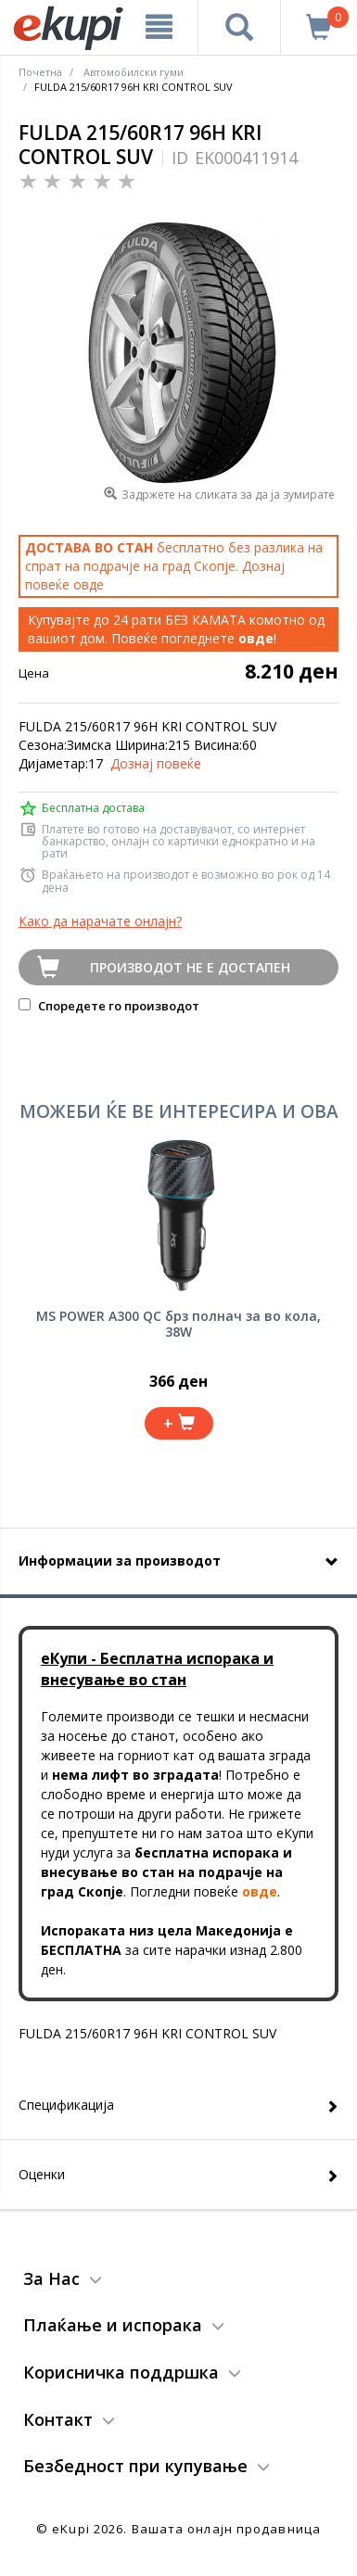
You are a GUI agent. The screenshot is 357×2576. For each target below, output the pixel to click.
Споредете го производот (109, 1005)
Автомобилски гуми (133, 72)
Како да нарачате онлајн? (100, 921)
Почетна (40, 72)
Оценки (42, 2174)
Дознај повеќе (155, 763)
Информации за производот (120, 1560)
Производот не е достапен (190, 967)
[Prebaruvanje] (239, 27)
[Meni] (159, 27)
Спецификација (66, 2104)
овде (88, 584)
